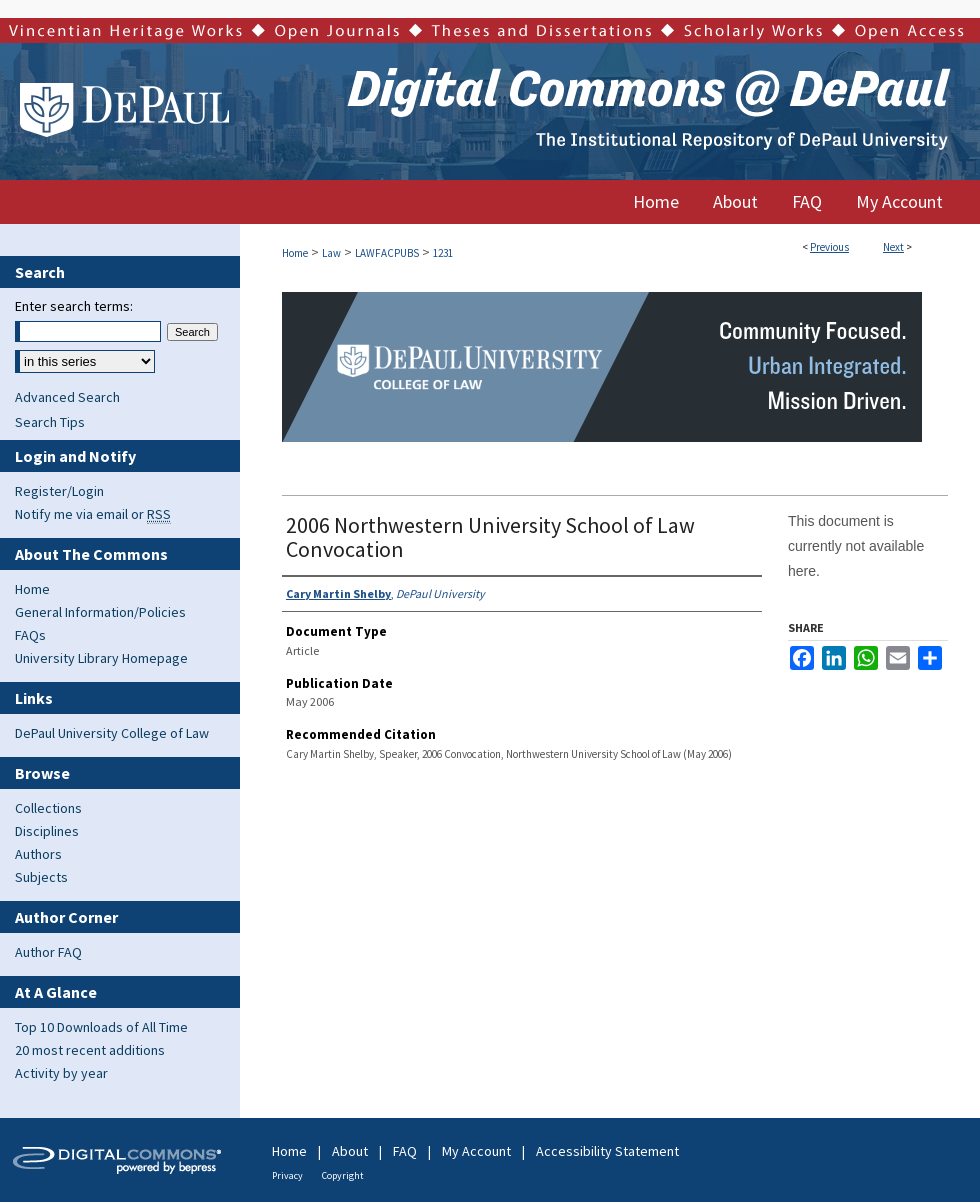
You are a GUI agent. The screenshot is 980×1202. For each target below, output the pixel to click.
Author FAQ (48, 952)
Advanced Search (67, 397)
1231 (443, 253)
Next (893, 247)
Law (331, 253)
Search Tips (50, 422)
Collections (48, 808)
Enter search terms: (74, 306)
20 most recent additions (90, 1050)
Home (295, 253)
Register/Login (59, 491)
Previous (829, 247)
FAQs (30, 635)
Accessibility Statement (607, 1151)
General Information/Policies (100, 612)
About (350, 1151)
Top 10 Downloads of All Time (101, 1027)
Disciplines (47, 831)
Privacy (287, 1175)
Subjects (41, 877)
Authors (38, 854)
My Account (476, 1151)
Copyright (343, 1175)
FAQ (405, 1151)
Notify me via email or (93, 514)
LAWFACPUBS (387, 253)
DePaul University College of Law (112, 733)
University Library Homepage (101, 658)
